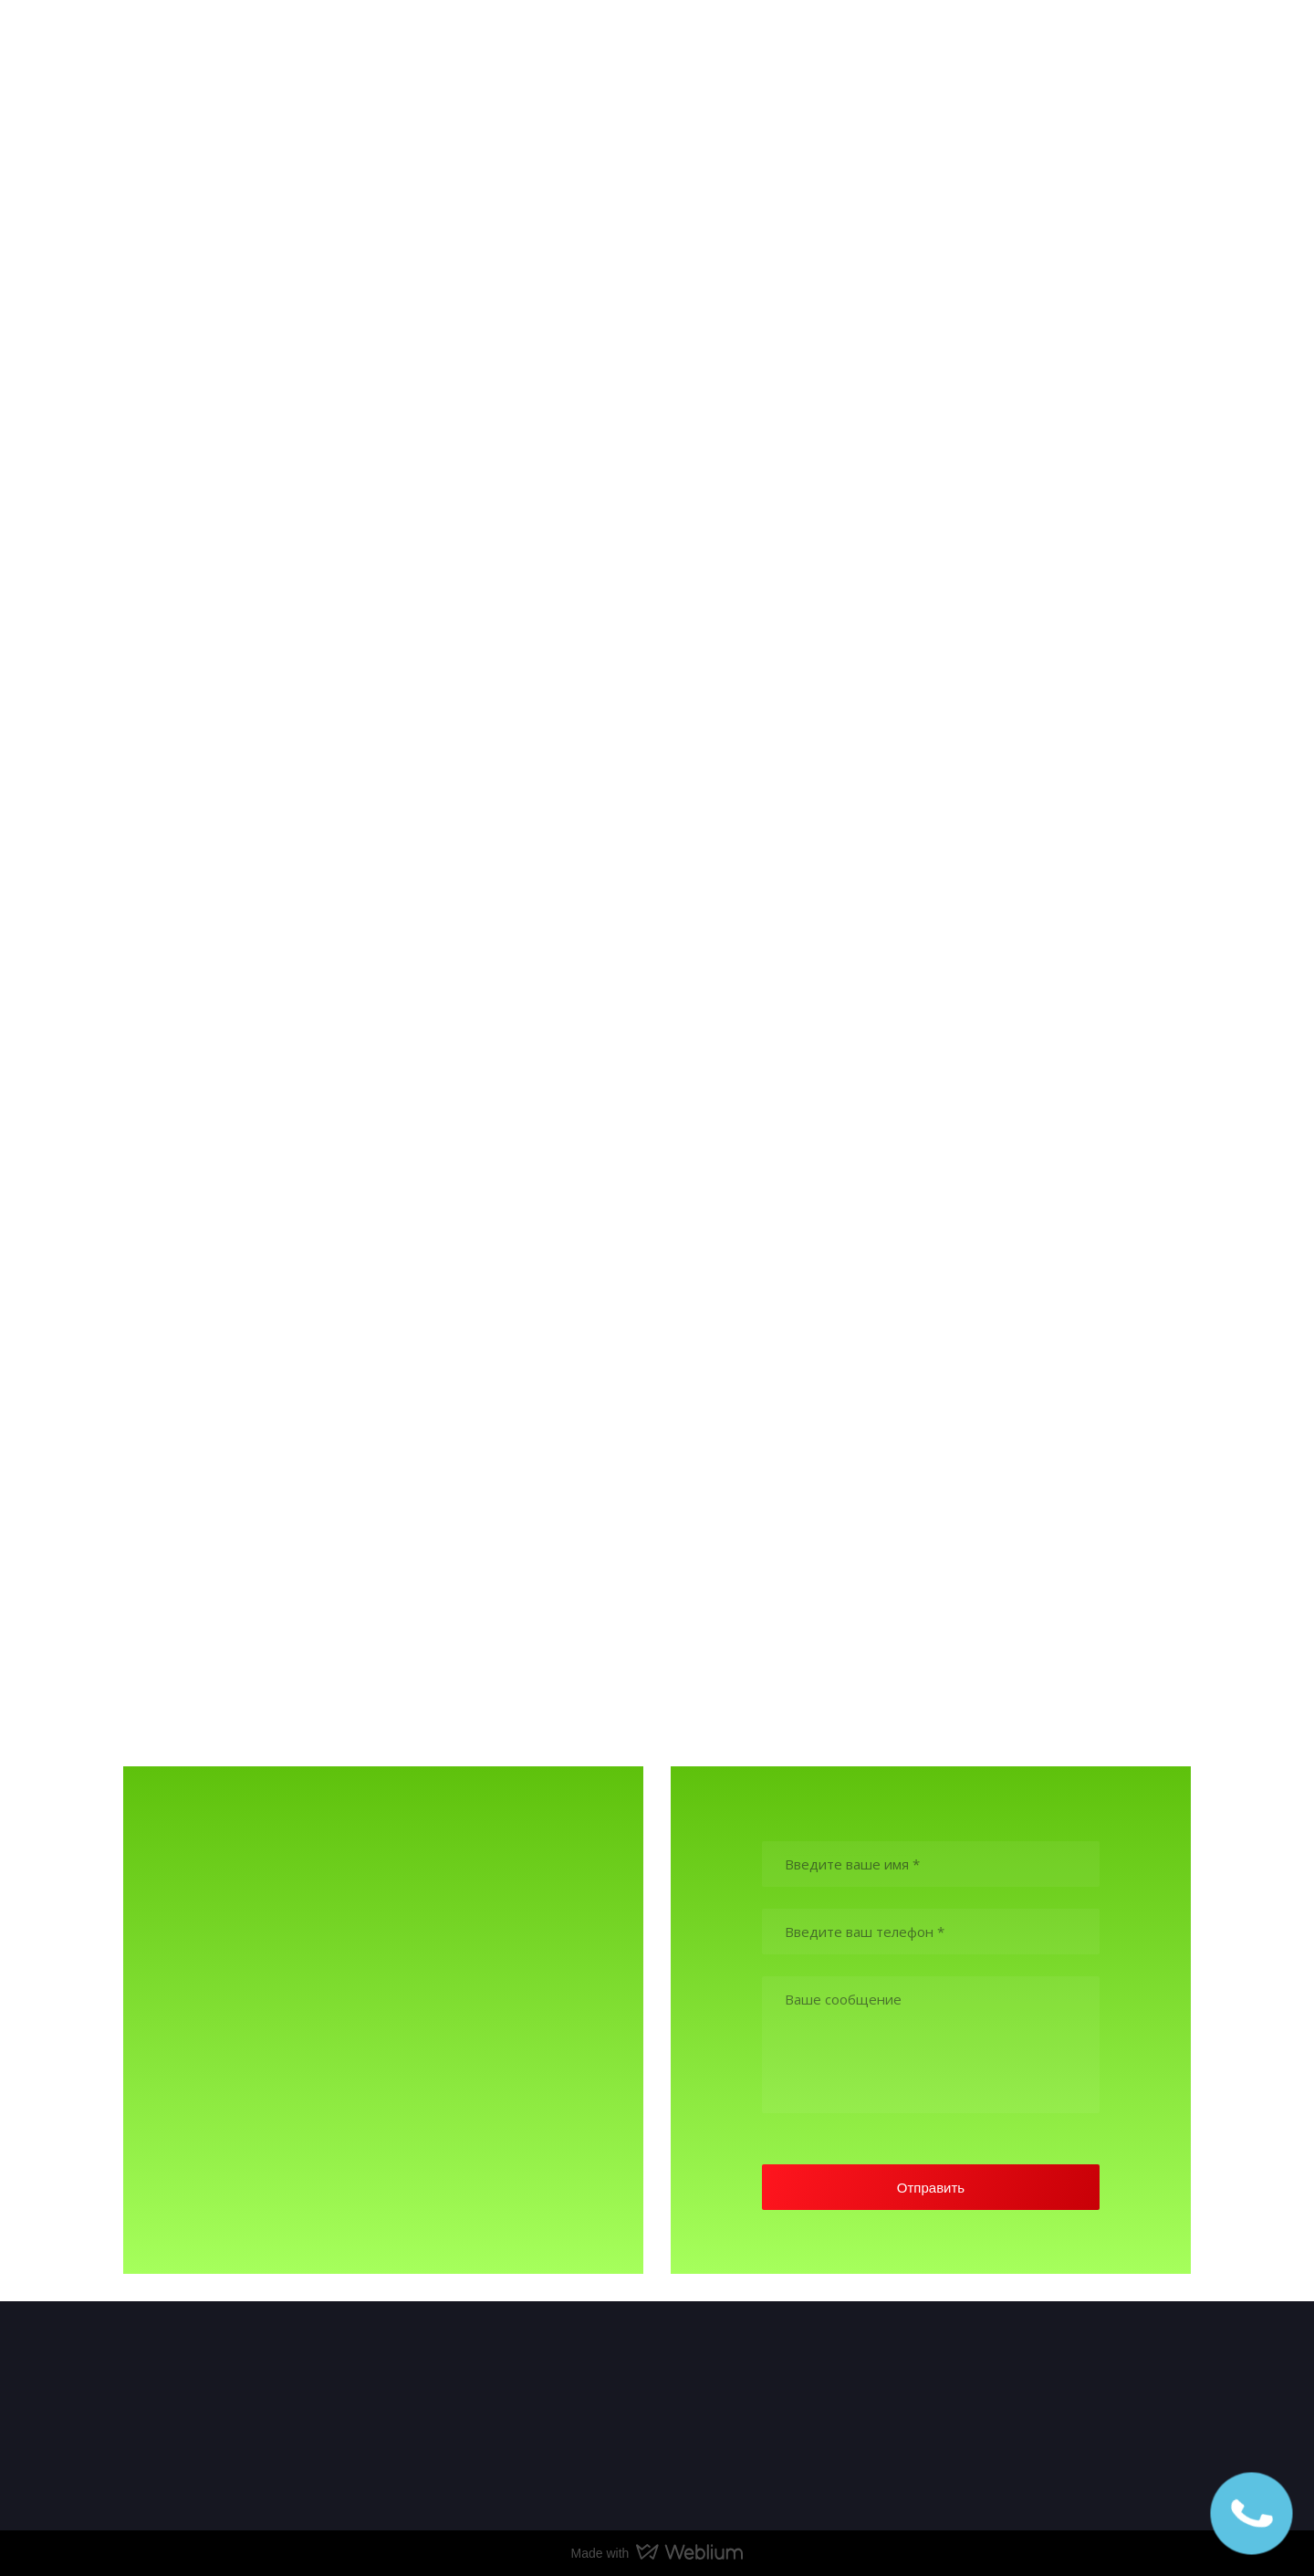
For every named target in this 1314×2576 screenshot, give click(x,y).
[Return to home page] (184, 47)
